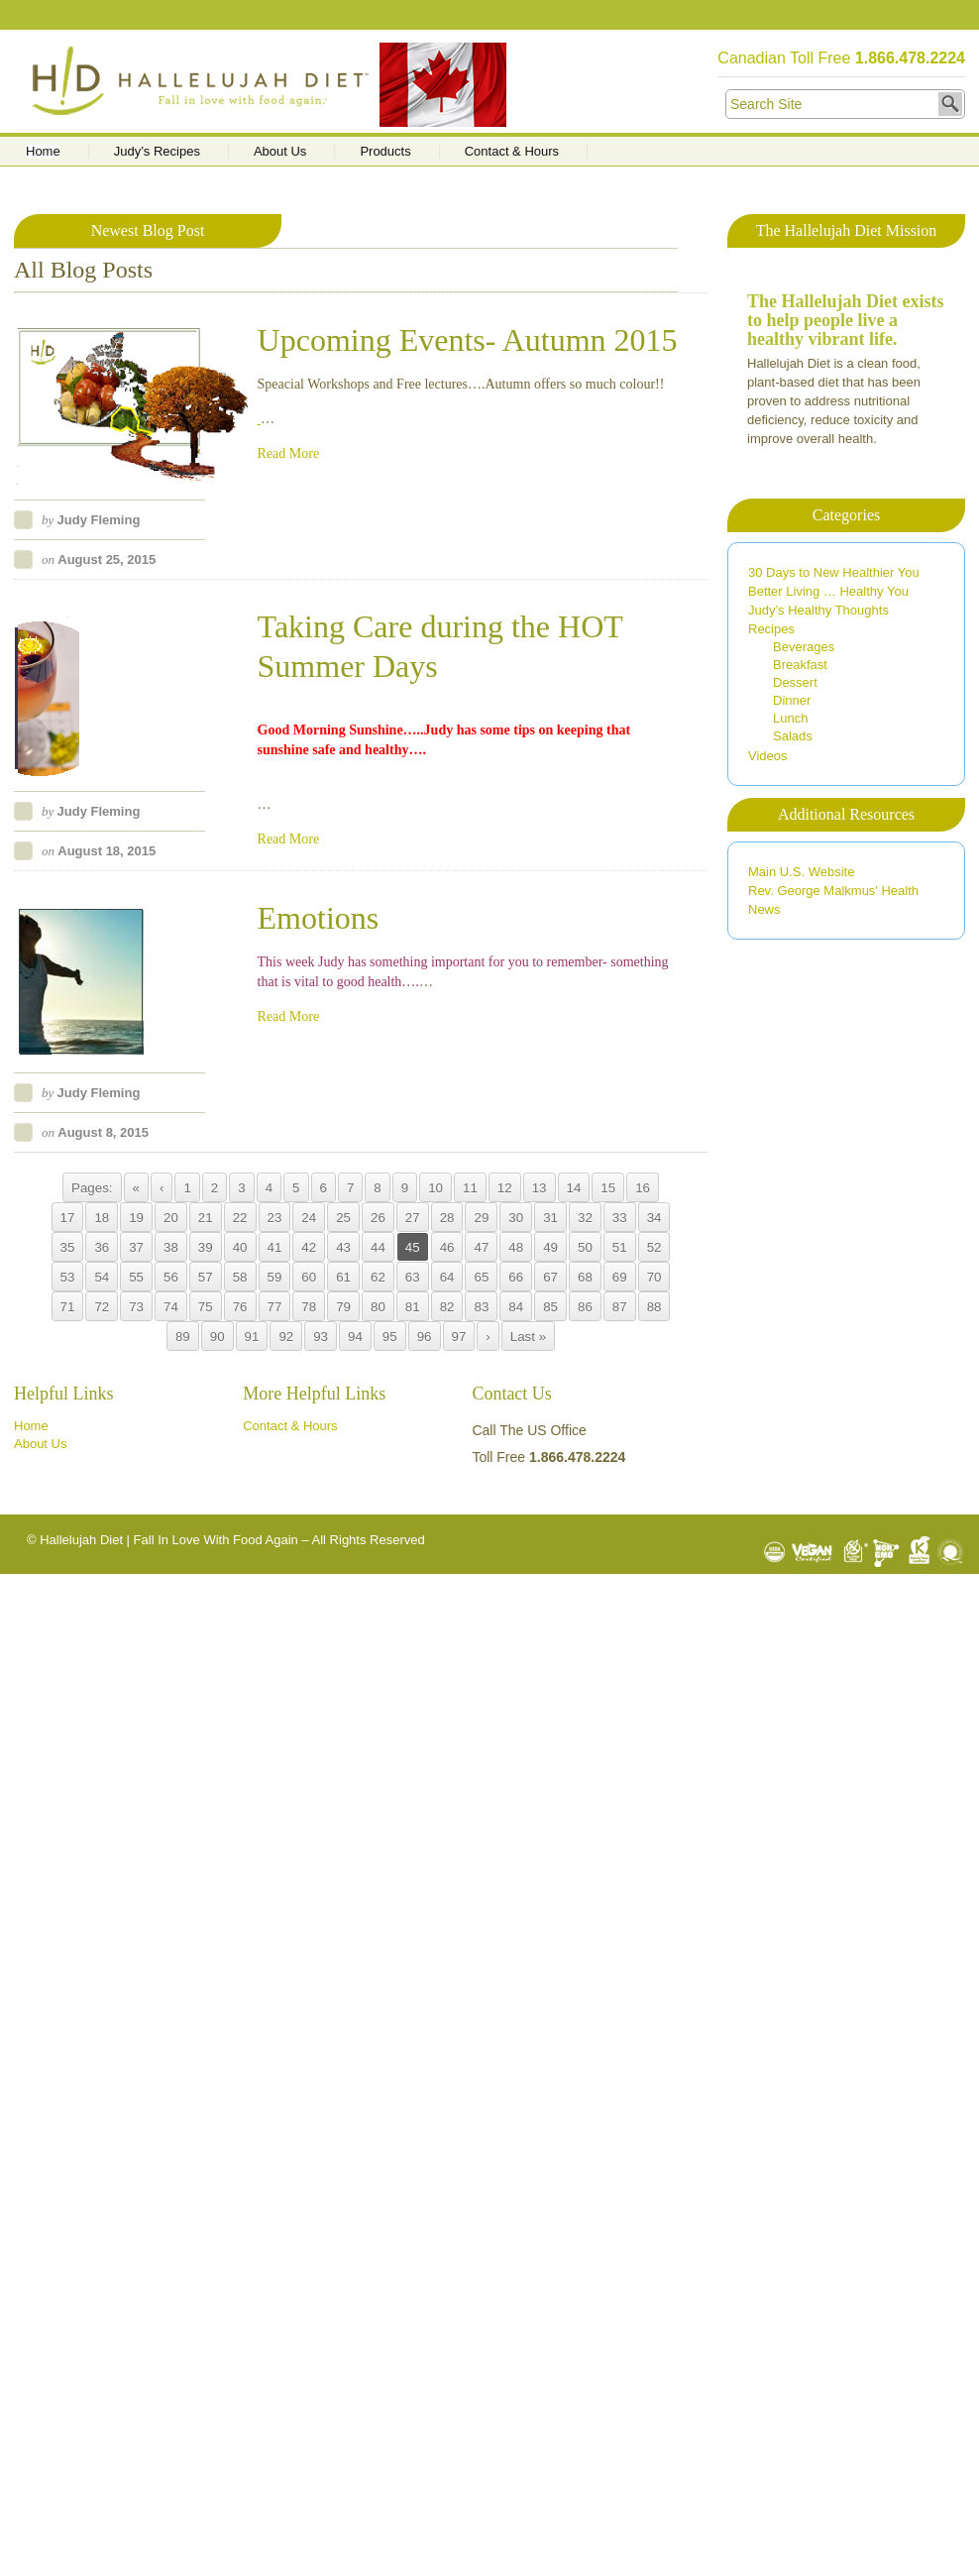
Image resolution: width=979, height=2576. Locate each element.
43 (343, 1247)
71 (67, 1306)
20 (170, 1217)
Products (385, 152)
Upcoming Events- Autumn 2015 (468, 340)
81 (412, 1306)
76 (240, 1306)
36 (101, 1247)
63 (412, 1277)
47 (481, 1247)
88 (654, 1306)
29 (481, 1217)
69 (619, 1277)
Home (43, 152)
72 (101, 1306)
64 (447, 1277)
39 (205, 1247)
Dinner (792, 700)
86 (585, 1306)
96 (424, 1336)
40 (240, 1247)
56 (170, 1277)
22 (240, 1217)
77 (275, 1306)
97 (459, 1336)
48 (515, 1247)
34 (654, 1217)
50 (585, 1247)
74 (170, 1306)
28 (447, 1217)
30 (515, 1217)
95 (389, 1336)
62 (378, 1277)
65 (481, 1277)
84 (515, 1306)
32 (585, 1217)
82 (447, 1306)
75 (205, 1306)
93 (320, 1336)
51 (619, 1247)
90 (217, 1336)
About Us (280, 152)
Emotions (319, 918)
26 (378, 1217)
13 (539, 1187)
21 (205, 1217)
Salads (793, 735)
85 (550, 1306)
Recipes (771, 628)
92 (285, 1336)
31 (550, 1217)
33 (619, 1217)
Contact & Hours (512, 152)
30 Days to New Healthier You (834, 572)
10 (435, 1187)
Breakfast (800, 664)
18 (101, 1217)
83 (481, 1306)
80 (378, 1306)
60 (308, 1277)
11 (470, 1187)
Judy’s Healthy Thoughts (818, 610)
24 (308, 1217)
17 (67, 1217)
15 (607, 1187)
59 (275, 1277)
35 (67, 1247)
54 (101, 1277)
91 (252, 1336)
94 (355, 1336)
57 (205, 1277)
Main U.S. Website (801, 871)
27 (412, 1217)
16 (642, 1187)
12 (504, 1187)
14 (574, 1187)
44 (378, 1247)
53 (67, 1277)
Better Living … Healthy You (828, 591)
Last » (528, 1336)
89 (182, 1336)
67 (550, 1277)
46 (447, 1247)
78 (308, 1306)
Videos (768, 755)
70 (654, 1277)
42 (308, 1247)
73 (136, 1306)
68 (585, 1277)
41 (275, 1247)
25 (343, 1217)
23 (275, 1217)
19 (136, 1217)
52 (654, 1247)
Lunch (790, 718)
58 (240, 1277)
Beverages (803, 646)
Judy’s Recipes (157, 152)
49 (550, 1247)
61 (343, 1277)
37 (136, 1247)
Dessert (795, 682)
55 (136, 1277)
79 (343, 1306)
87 (619, 1306)
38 (170, 1247)
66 (515, 1277)
